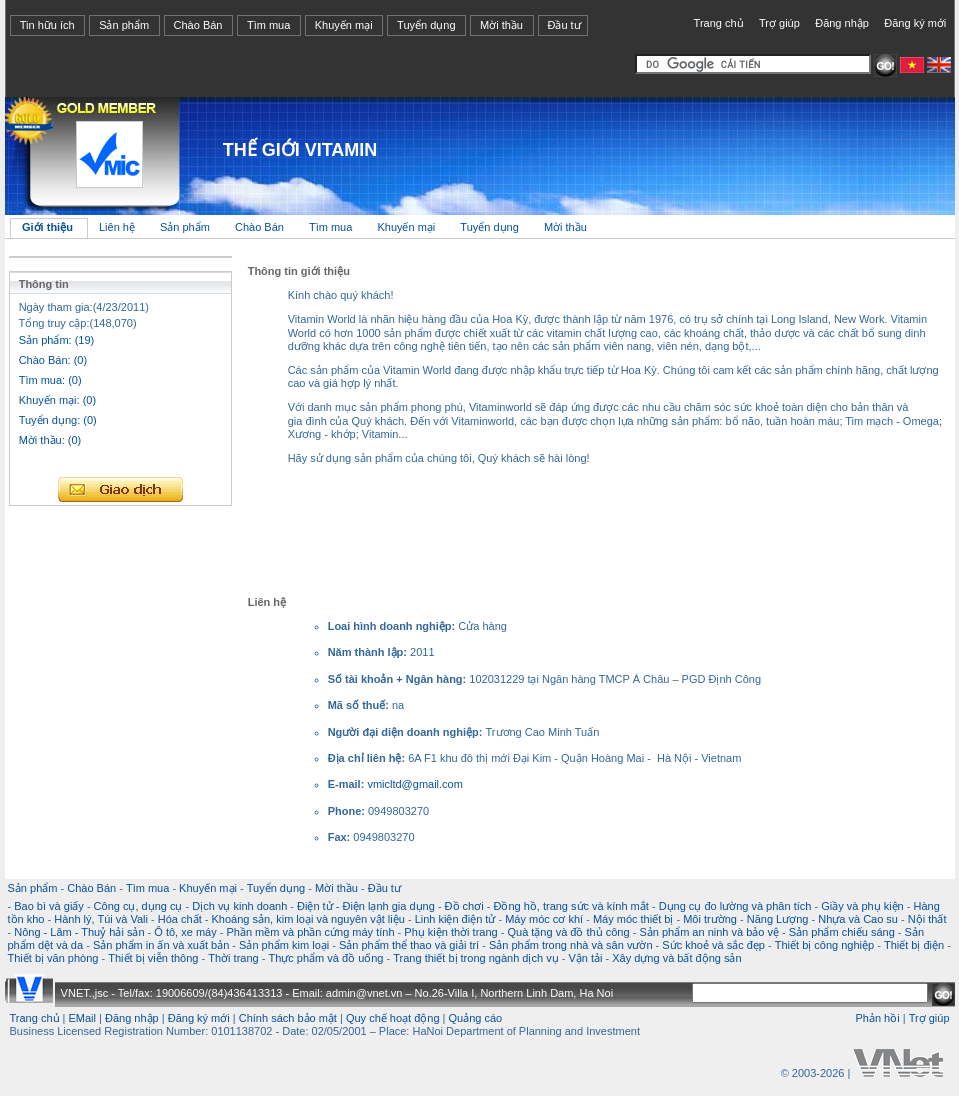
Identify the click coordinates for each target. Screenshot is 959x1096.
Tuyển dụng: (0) (58, 420)
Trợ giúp (779, 23)
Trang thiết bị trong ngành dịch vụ (475, 958)
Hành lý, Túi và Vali (101, 919)
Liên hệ (118, 227)
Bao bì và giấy (49, 906)
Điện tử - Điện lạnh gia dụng (366, 906)
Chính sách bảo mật (288, 1018)
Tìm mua (268, 25)
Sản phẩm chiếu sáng (842, 932)
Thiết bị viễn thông (153, 958)
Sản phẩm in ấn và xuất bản (161, 945)
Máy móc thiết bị (633, 919)
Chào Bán (198, 25)
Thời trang (233, 958)
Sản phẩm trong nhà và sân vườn (571, 945)
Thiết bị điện (914, 945)
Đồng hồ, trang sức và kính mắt (570, 906)
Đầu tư (563, 25)
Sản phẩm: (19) (57, 340)
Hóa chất (180, 919)
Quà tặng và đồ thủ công (568, 932)
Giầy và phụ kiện (862, 906)
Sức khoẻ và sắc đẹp (713, 945)
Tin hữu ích (47, 25)
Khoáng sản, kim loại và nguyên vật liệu (307, 919)
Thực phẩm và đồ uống (325, 958)
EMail (83, 1018)
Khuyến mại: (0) (57, 400)
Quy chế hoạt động (393, 1018)
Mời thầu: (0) (50, 440)
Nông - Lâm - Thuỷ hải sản (79, 932)
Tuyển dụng (426, 25)
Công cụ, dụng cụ (138, 906)
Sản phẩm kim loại (284, 945)
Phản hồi (877, 1018)
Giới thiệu (47, 227)
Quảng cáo (476, 1018)
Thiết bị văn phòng (53, 958)
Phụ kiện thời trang (450, 932)
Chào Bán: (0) (53, 360)
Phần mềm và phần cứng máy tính (310, 932)
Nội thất (927, 919)
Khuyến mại (344, 25)
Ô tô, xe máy (185, 932)
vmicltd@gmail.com (415, 784)
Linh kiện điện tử (455, 919)
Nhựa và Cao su (858, 919)
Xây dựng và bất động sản (676, 958)
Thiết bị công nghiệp (824, 945)
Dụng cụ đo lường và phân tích (735, 906)
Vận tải (585, 958)
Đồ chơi (464, 906)
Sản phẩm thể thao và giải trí (409, 945)
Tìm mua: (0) (50, 380)
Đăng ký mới (915, 23)
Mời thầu (501, 25)
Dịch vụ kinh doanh (239, 906)
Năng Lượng (778, 919)
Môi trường (710, 919)
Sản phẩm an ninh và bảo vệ (709, 932)
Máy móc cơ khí (544, 919)
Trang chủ (719, 23)
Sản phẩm (124, 25)
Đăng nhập (842, 23)
